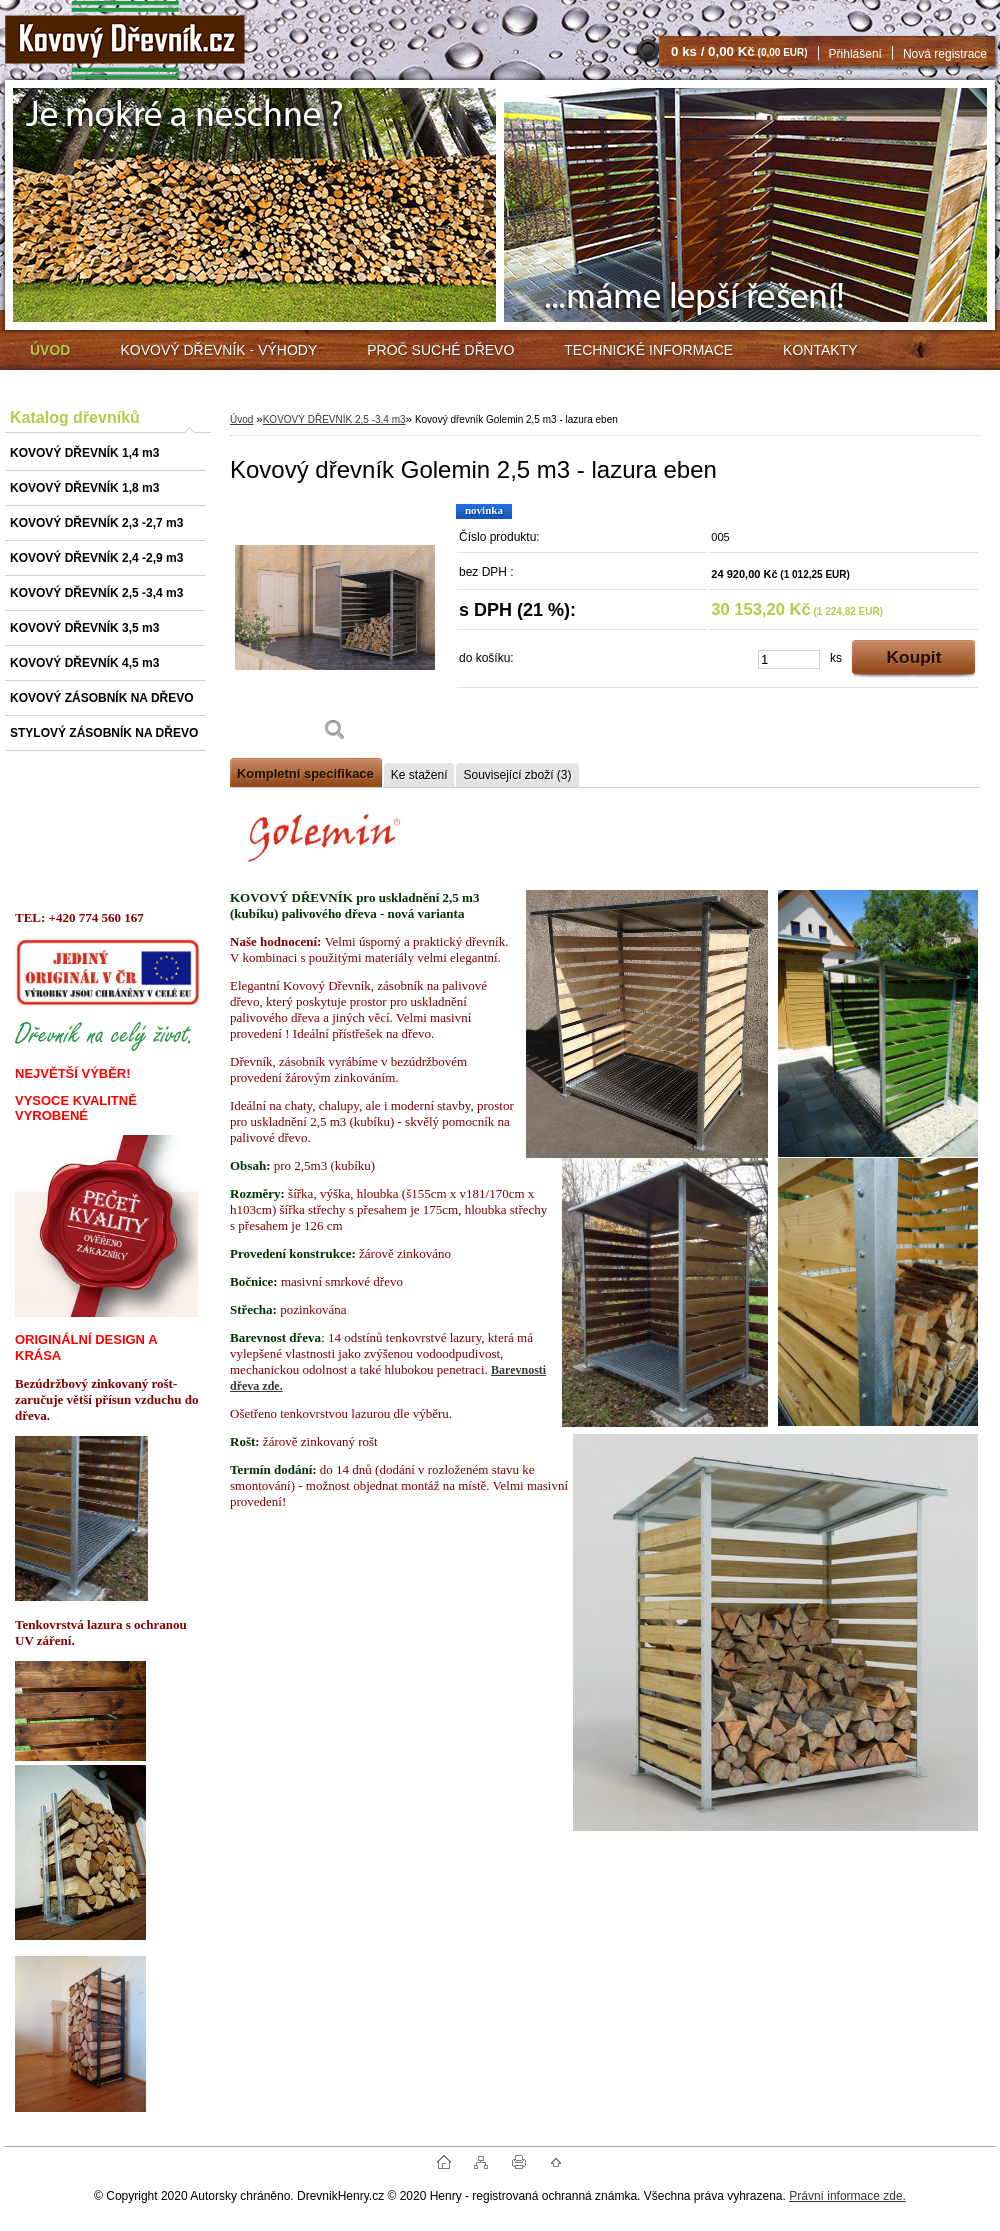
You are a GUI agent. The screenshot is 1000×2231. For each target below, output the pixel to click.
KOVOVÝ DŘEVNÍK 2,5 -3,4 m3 (334, 419)
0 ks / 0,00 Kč (739, 51)
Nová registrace (945, 54)
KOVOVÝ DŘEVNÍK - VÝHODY (218, 350)
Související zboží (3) (517, 775)
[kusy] (789, 659)
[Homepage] (50, 350)
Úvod (241, 419)
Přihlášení (855, 54)
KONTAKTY (820, 350)
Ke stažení (419, 775)
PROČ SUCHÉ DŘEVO (440, 350)
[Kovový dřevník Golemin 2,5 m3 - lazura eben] (335, 629)
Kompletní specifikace (305, 773)
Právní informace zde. (847, 2196)
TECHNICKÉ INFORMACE (648, 350)
